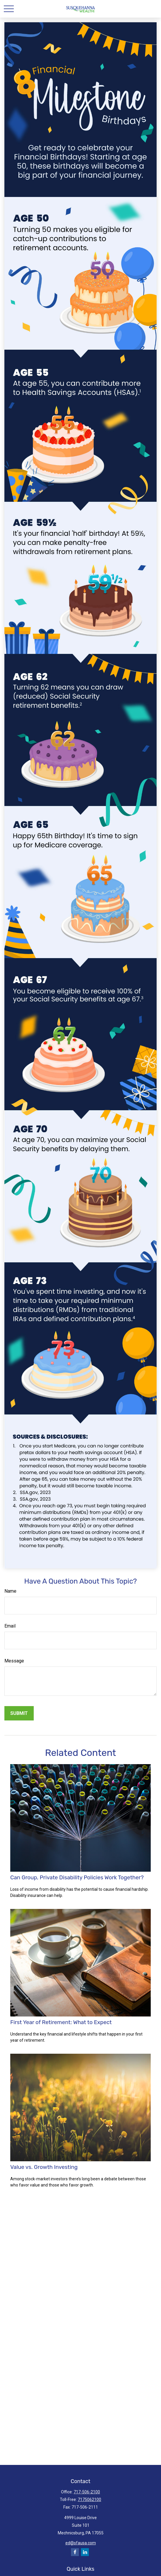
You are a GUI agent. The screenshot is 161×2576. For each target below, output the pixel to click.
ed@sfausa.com (80, 2543)
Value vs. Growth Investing (44, 2167)
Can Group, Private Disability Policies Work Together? (77, 1877)
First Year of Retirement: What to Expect (61, 2022)
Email (10, 1626)
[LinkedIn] (85, 2552)
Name (10, 1591)
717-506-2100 (87, 2492)
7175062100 (89, 2499)
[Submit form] (19, 1713)
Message (14, 1661)
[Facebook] (75, 2552)
